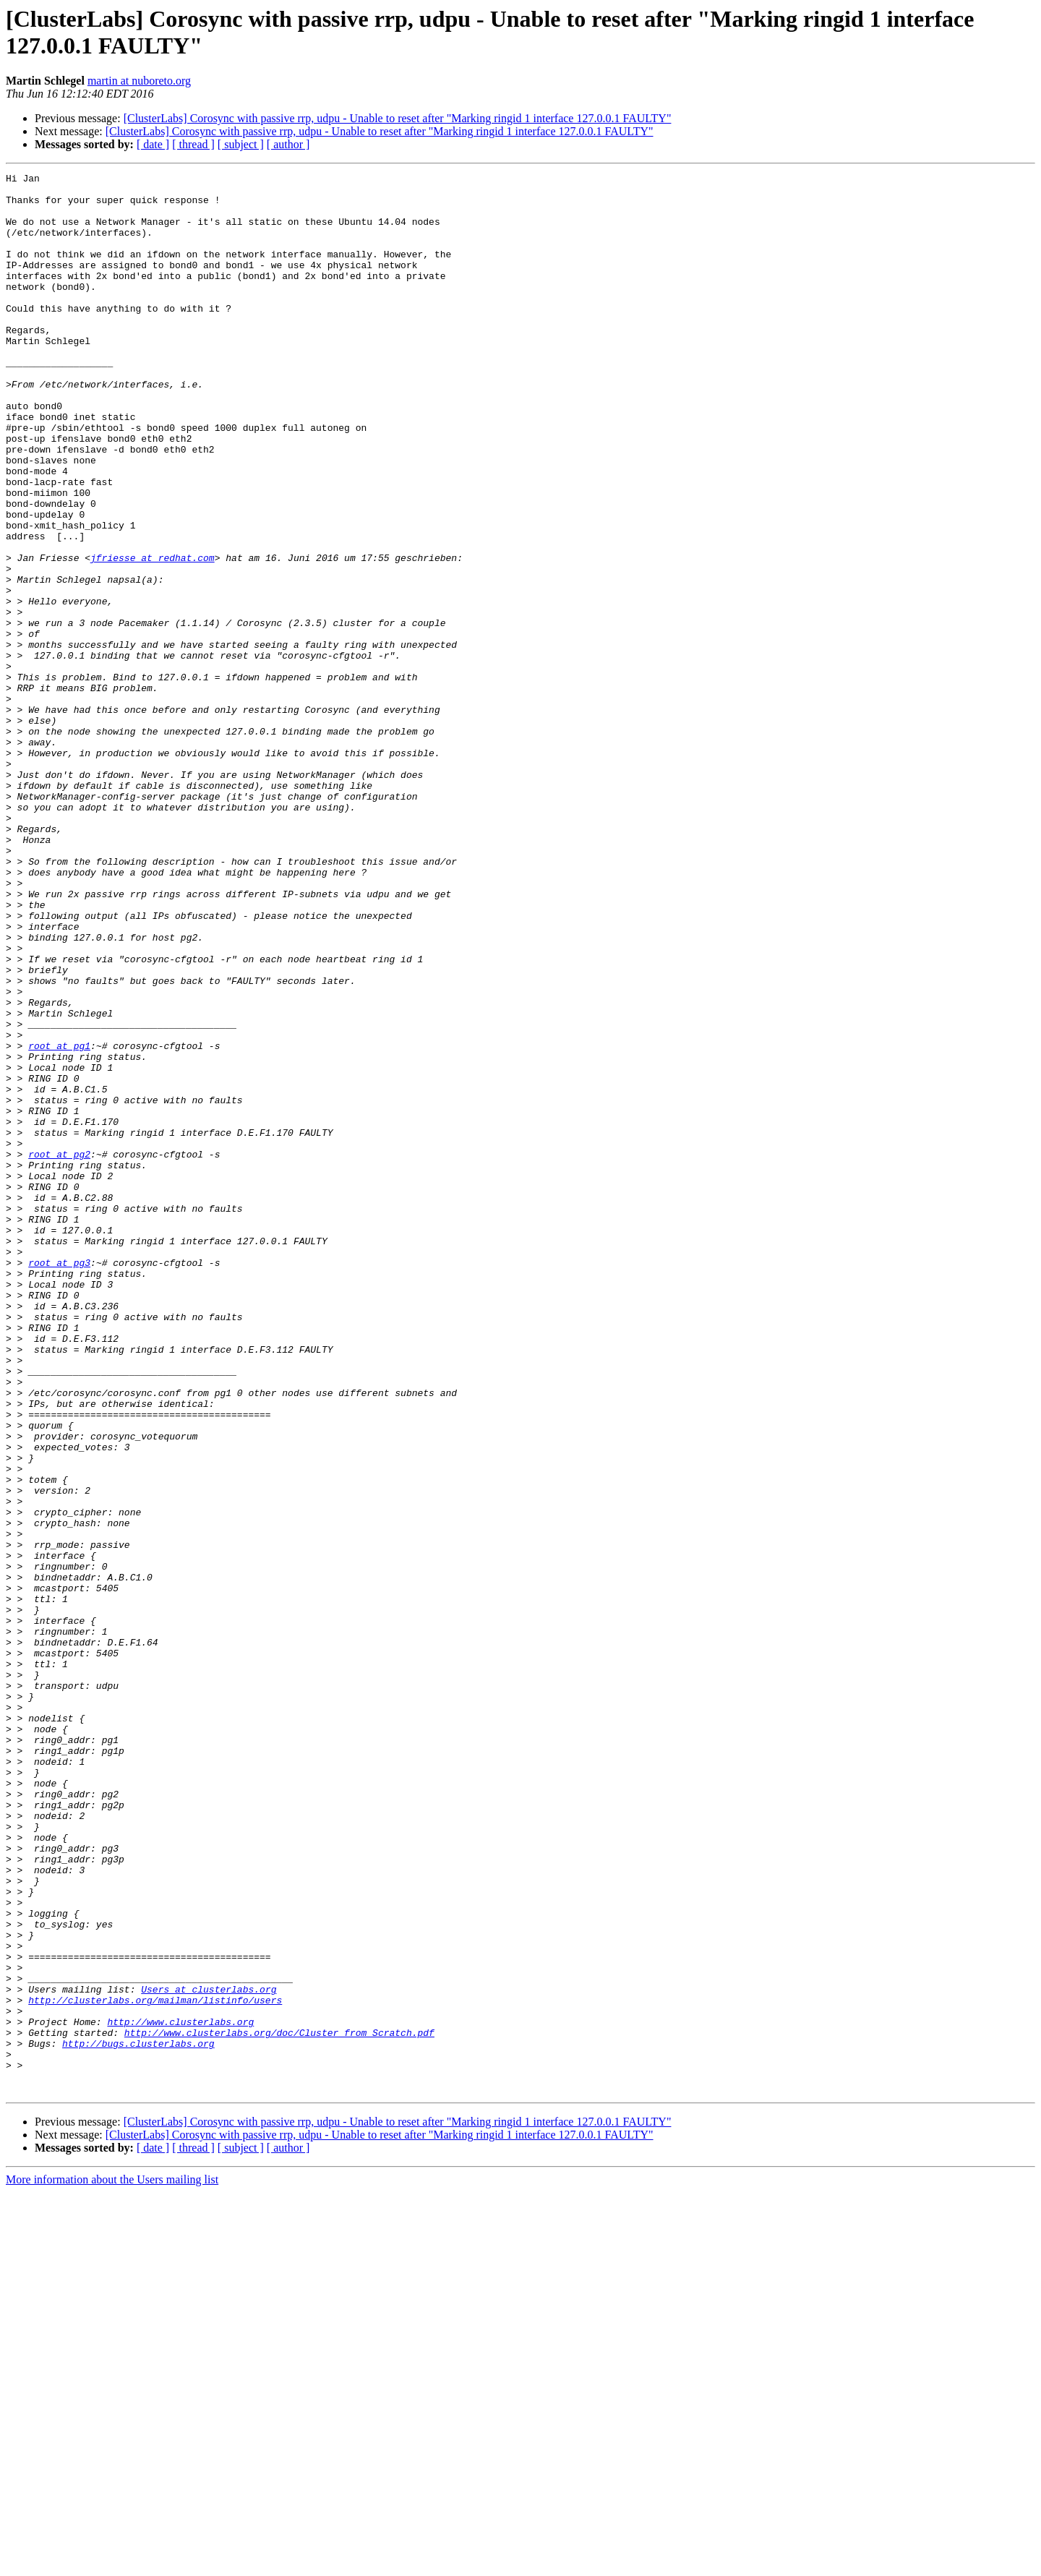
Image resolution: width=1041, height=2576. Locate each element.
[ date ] (153, 144)
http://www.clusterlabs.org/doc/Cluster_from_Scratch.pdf (279, 2405)
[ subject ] (241, 144)
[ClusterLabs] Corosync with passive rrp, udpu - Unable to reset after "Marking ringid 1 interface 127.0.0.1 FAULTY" (398, 118)
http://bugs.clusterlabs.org (138, 2418)
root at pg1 (59, 1221)
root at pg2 (59, 1351)
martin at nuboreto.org (139, 80)
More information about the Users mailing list (112, 2563)
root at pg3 (59, 1481)
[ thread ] (193, 144)
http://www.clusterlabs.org (180, 2392)
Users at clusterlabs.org (208, 2353)
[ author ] (288, 144)
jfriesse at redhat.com (152, 635)
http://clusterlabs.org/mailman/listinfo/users (155, 2366)
